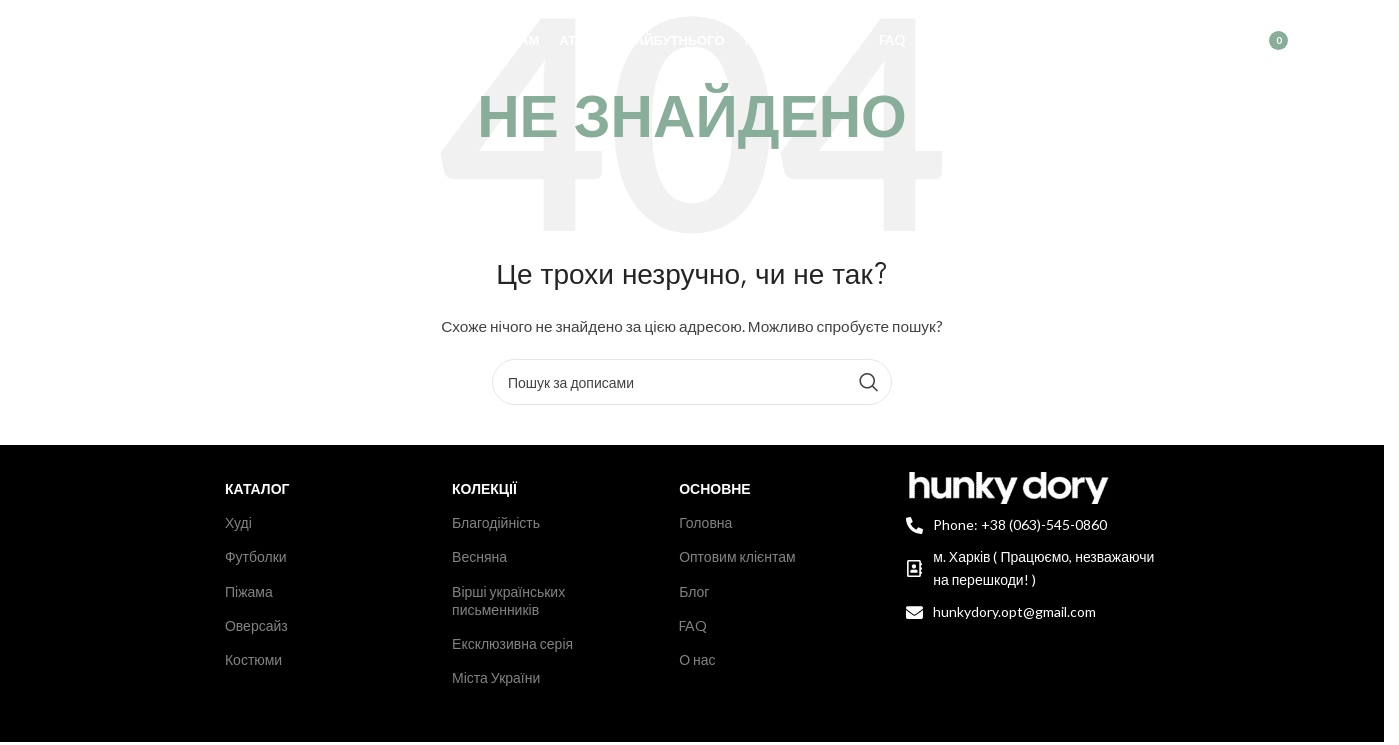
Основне (715, 488)
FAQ (693, 625)
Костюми (253, 659)
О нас (697, 659)
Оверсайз (256, 625)
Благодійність (496, 522)
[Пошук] (1172, 45)
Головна (705, 522)
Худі (238, 522)
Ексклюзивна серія (512, 643)
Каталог (257, 488)
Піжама (249, 591)
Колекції (484, 488)
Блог (694, 591)
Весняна (479, 556)
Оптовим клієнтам (737, 556)
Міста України (496, 677)
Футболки (256, 556)
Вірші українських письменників (508, 600)
